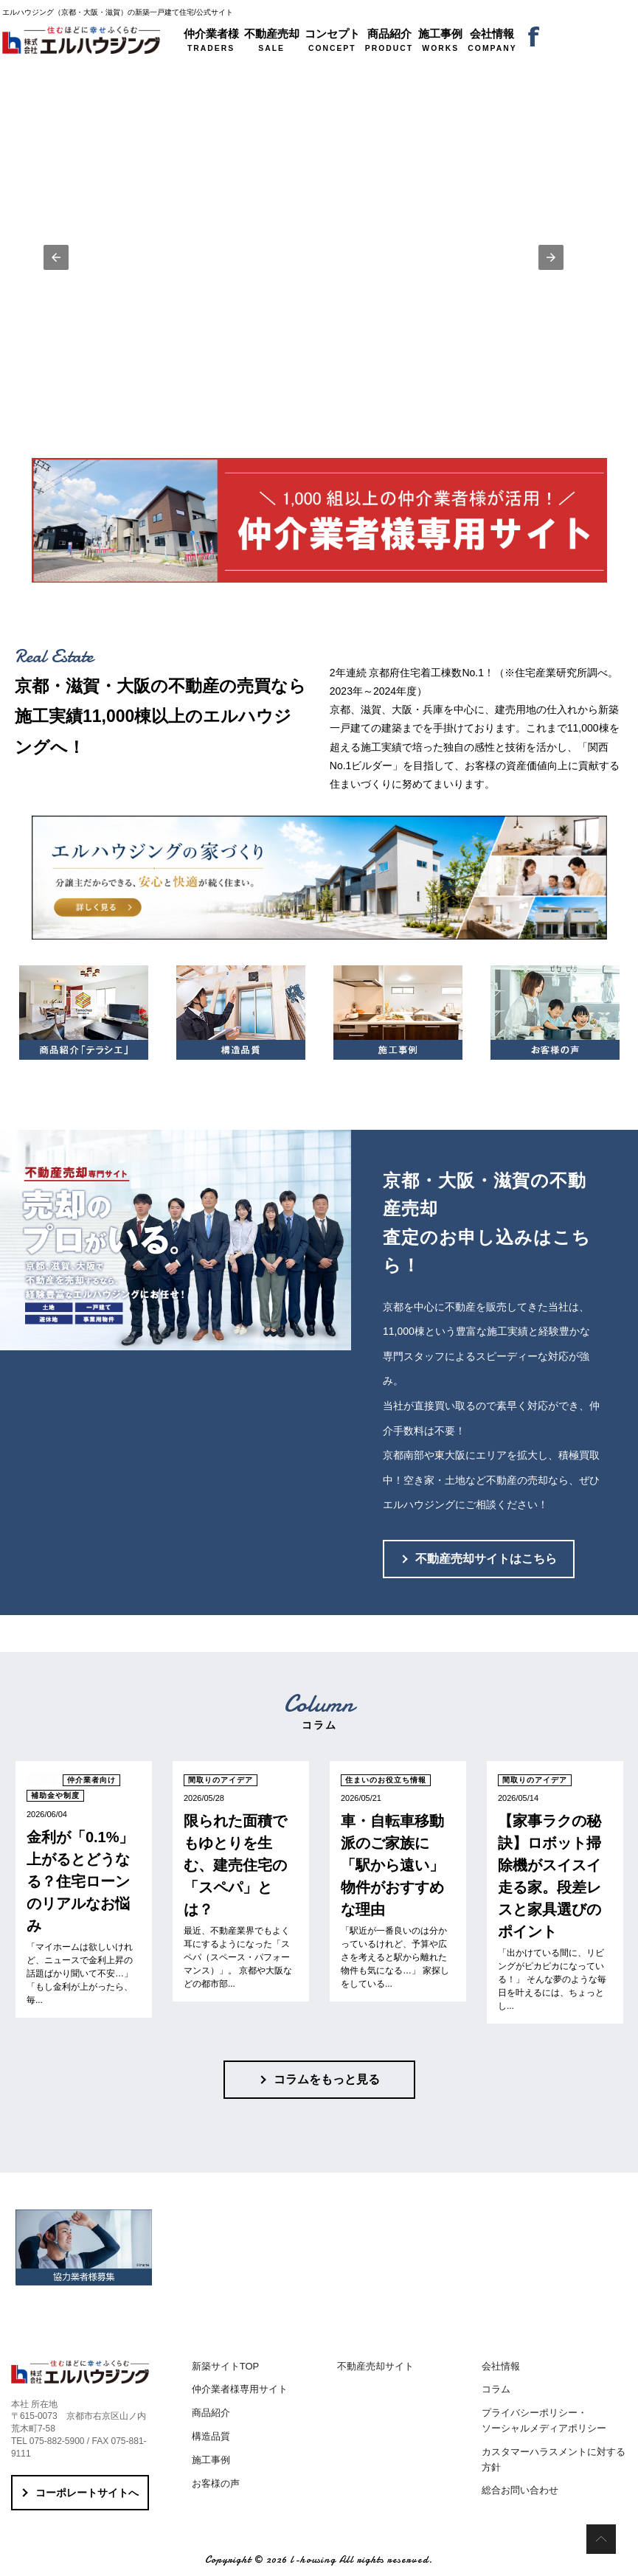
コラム (496, 2389)
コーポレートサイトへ (87, 2493)
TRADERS (211, 39)
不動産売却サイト (375, 2366)
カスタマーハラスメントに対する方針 (553, 2459)
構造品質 (211, 2436)
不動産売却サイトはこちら (486, 1558)
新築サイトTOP (226, 2366)
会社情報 (501, 2366)
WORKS (440, 39)
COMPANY (492, 39)
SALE (271, 39)
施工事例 (211, 2459)
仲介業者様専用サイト (240, 2389)
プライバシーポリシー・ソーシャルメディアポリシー (544, 2420)
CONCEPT (332, 39)
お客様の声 (216, 2483)
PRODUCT (389, 39)
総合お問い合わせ (520, 2490)
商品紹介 (211, 2412)
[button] (56, 257)
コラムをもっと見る (327, 2079)
